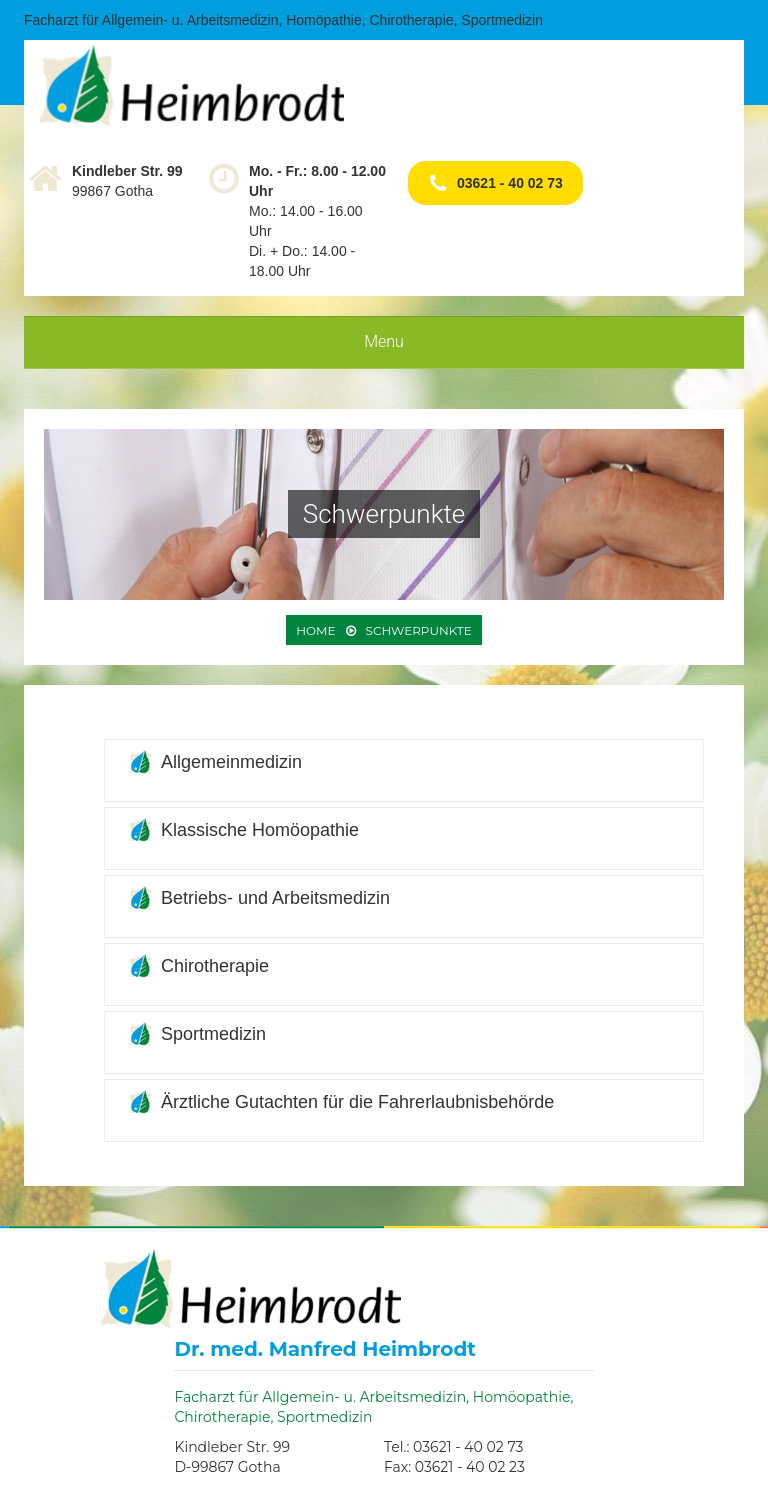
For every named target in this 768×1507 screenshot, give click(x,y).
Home (315, 630)
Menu (384, 341)
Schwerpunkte (419, 630)
